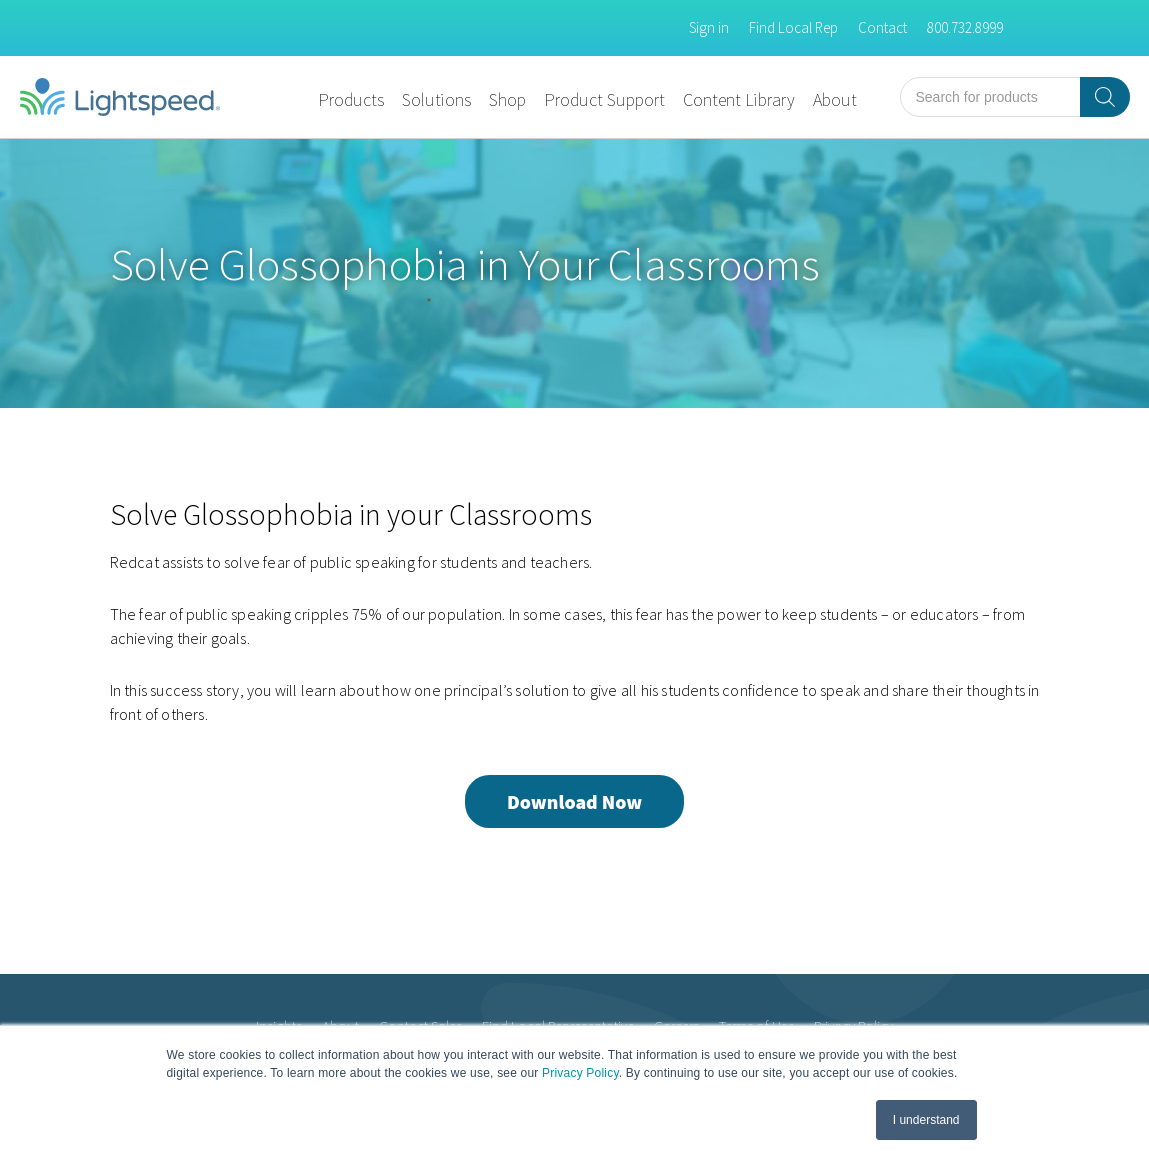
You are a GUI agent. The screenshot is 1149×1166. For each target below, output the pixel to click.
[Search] (1105, 97)
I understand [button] (926, 1120)
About (835, 99)
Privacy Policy (580, 1073)
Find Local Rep (793, 27)
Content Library (739, 99)
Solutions (436, 99)
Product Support (604, 99)
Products (351, 99)
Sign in (709, 27)
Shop (507, 99)
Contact (882, 27)
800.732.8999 (965, 27)
